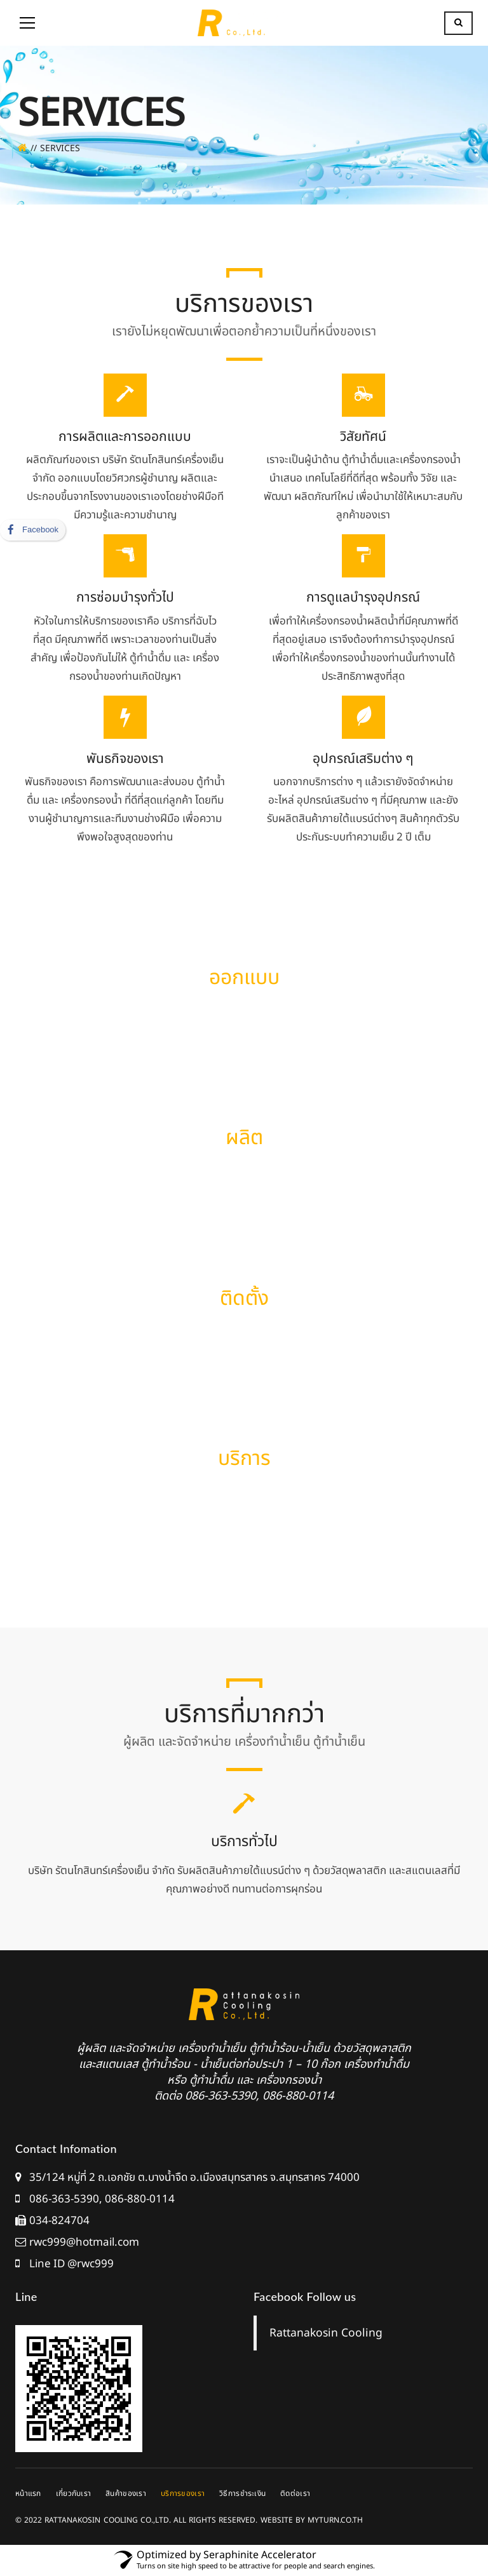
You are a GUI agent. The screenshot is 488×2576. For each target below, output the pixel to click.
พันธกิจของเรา (125, 759)
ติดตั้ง (244, 1298)
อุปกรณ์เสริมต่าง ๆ (363, 759)
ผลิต (244, 1138)
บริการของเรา (183, 2493)
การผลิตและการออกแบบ (124, 437)
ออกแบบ (244, 977)
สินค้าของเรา (125, 2493)
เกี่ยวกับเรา (74, 2493)
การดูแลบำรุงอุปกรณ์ (363, 597)
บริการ (244, 1458)
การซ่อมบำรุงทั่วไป (125, 597)
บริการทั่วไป (244, 1841)
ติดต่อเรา (295, 2493)
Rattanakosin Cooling (326, 2333)
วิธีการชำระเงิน (242, 2493)
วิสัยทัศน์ (363, 437)
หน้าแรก (28, 2493)
